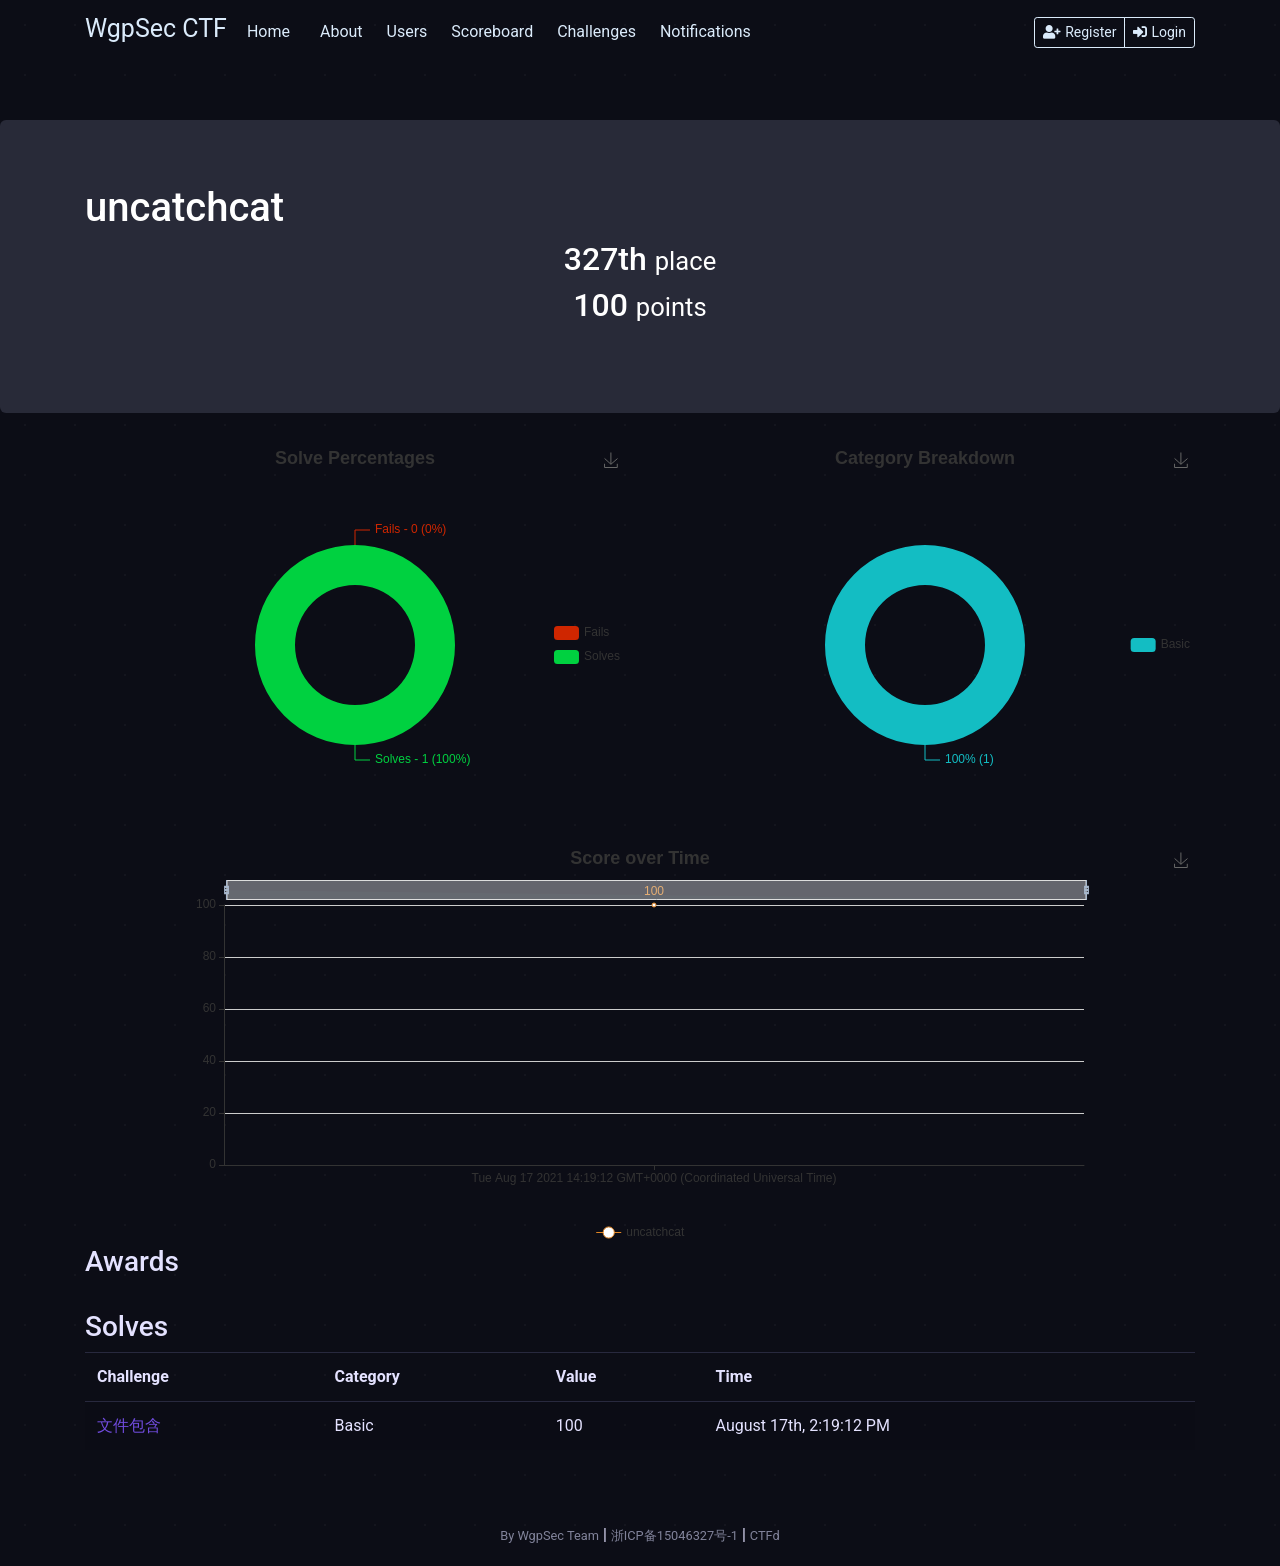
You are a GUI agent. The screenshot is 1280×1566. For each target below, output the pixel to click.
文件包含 (129, 1425)
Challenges (596, 31)
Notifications (705, 31)
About (341, 31)
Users (407, 31)
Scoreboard (492, 31)
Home (268, 31)
